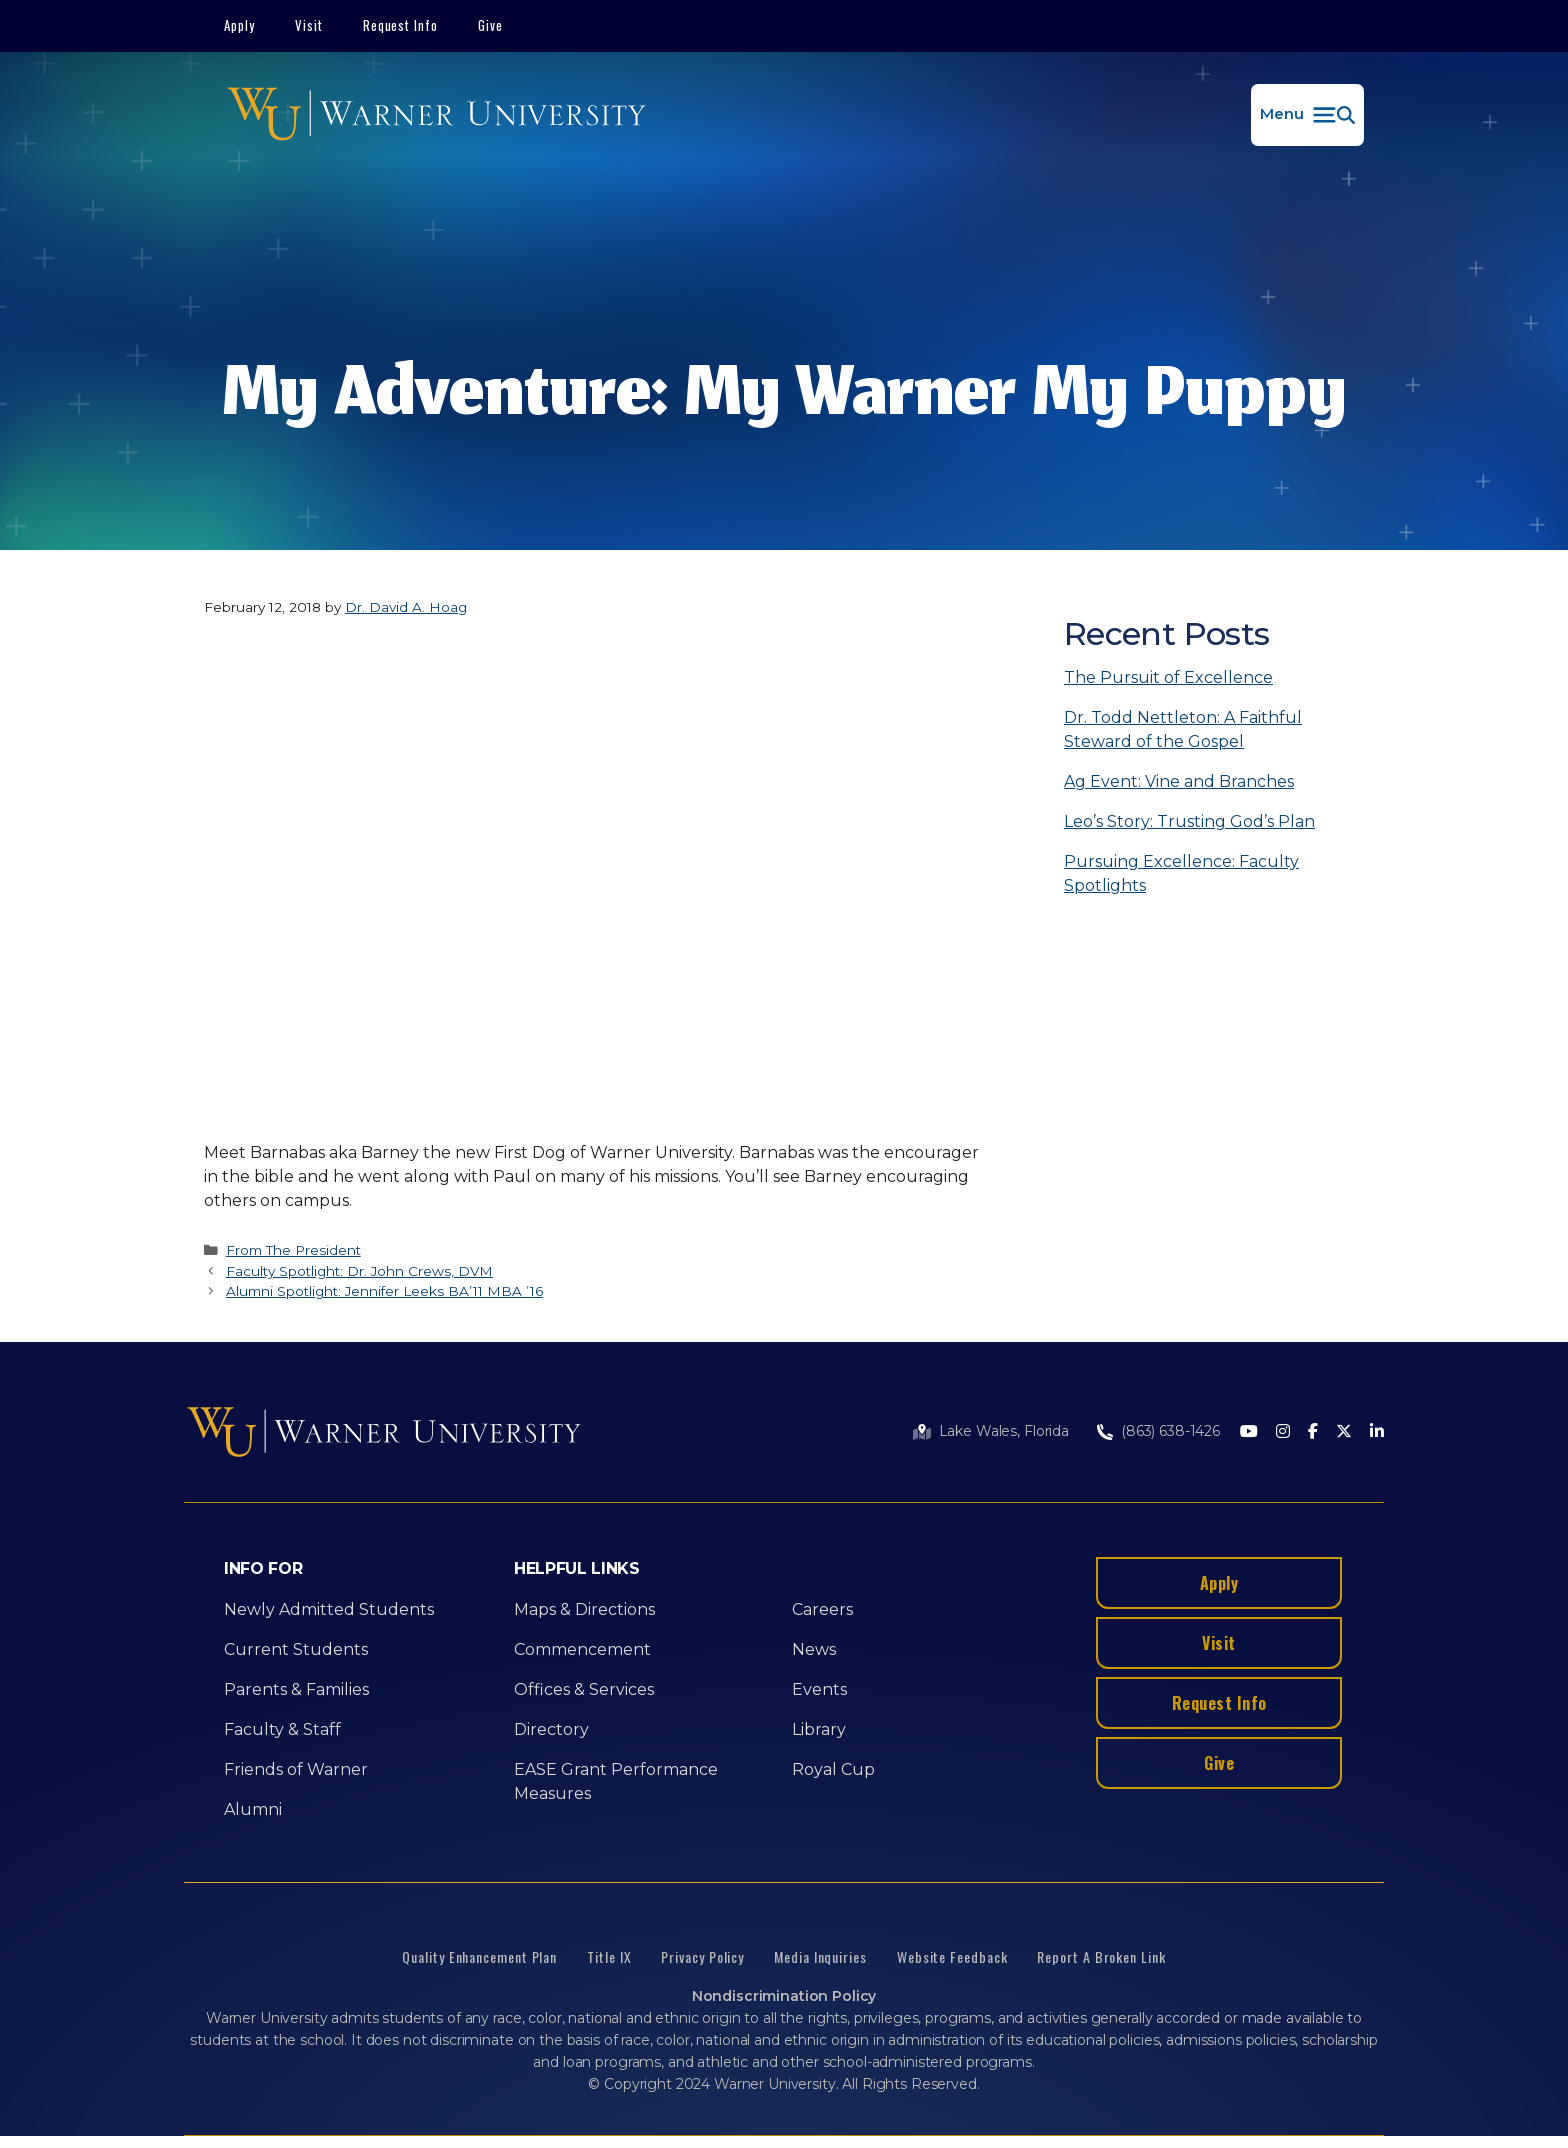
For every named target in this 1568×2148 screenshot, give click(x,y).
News (814, 1649)
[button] (1307, 115)
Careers (822, 1609)
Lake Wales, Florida (1004, 1431)
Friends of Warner (296, 1769)
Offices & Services (584, 1689)
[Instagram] (1283, 1432)
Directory (551, 1729)
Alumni (253, 1809)
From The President (293, 1250)
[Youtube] (1249, 1432)
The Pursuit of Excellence (1168, 677)
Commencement (582, 1649)
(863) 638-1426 (1170, 1431)
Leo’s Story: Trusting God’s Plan (1189, 821)
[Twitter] (1344, 1432)
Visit (309, 25)
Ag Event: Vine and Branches (1179, 781)
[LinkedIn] (1377, 1432)
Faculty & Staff (282, 1729)
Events (819, 1689)
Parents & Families (296, 1689)
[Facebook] (1313, 1432)
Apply (239, 25)
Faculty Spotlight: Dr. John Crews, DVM (359, 1271)
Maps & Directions (584, 1609)
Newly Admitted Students (329, 1609)
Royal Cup (833, 1769)
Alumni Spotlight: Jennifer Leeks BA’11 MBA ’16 (384, 1291)
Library (819, 1729)
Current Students (296, 1649)
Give (490, 25)
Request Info (401, 25)
